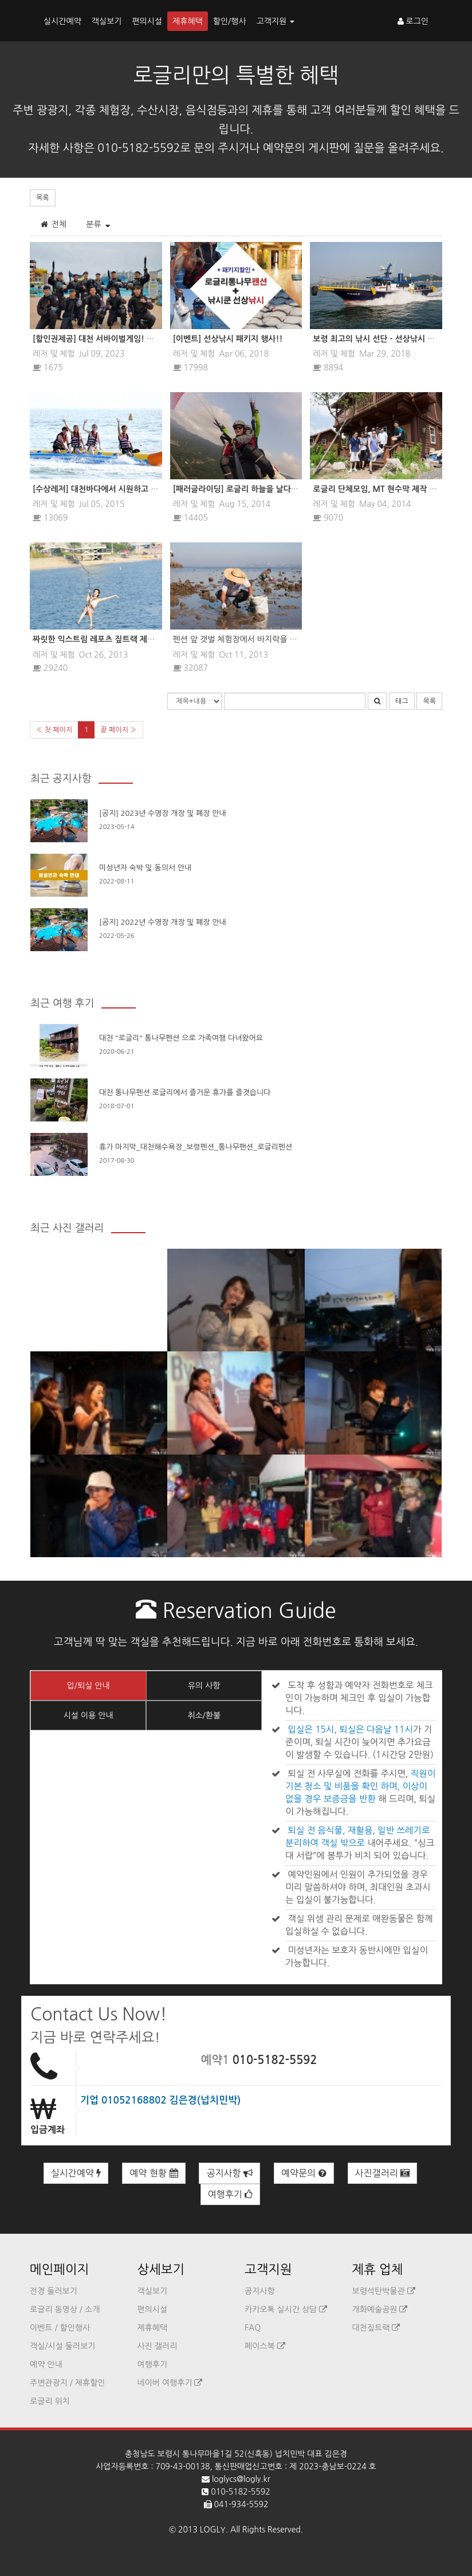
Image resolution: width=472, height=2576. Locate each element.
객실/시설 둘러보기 (62, 2346)
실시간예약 (62, 21)
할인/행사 (229, 21)
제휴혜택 (187, 21)
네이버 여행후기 (170, 2383)
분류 (98, 224)
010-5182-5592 (275, 2060)
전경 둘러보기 (53, 2291)
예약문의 (304, 2173)
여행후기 (230, 2194)
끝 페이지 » (118, 729)
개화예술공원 (380, 2309)
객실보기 (107, 21)
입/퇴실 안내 (88, 1686)
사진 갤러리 (157, 2346)
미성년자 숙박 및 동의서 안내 (145, 867)
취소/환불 (204, 1715)
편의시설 (147, 21)
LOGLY (213, 2530)
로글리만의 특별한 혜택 (236, 75)
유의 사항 (204, 1686)
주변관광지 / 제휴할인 (67, 2383)
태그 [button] (401, 701)
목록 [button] (42, 197)
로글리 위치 (50, 2401)
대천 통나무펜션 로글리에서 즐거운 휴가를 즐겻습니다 (184, 1092)
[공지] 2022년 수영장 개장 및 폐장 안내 (162, 922)
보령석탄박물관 (383, 2291)
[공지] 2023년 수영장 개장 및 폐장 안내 (162, 813)
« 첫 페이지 (54, 729)
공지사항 (229, 2173)
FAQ (253, 2328)
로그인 (413, 21)
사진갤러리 (382, 2173)
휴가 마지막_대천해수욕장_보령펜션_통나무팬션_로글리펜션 (195, 1147)
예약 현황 (153, 2173)
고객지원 (276, 21)
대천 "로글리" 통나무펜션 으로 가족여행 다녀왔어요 (181, 1038)
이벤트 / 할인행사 (60, 2328)
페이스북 (265, 2346)
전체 (52, 224)
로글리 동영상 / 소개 (65, 2309)
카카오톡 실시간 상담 (286, 2309)
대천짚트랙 (376, 2328)
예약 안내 (46, 2364)
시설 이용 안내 (88, 1715)
